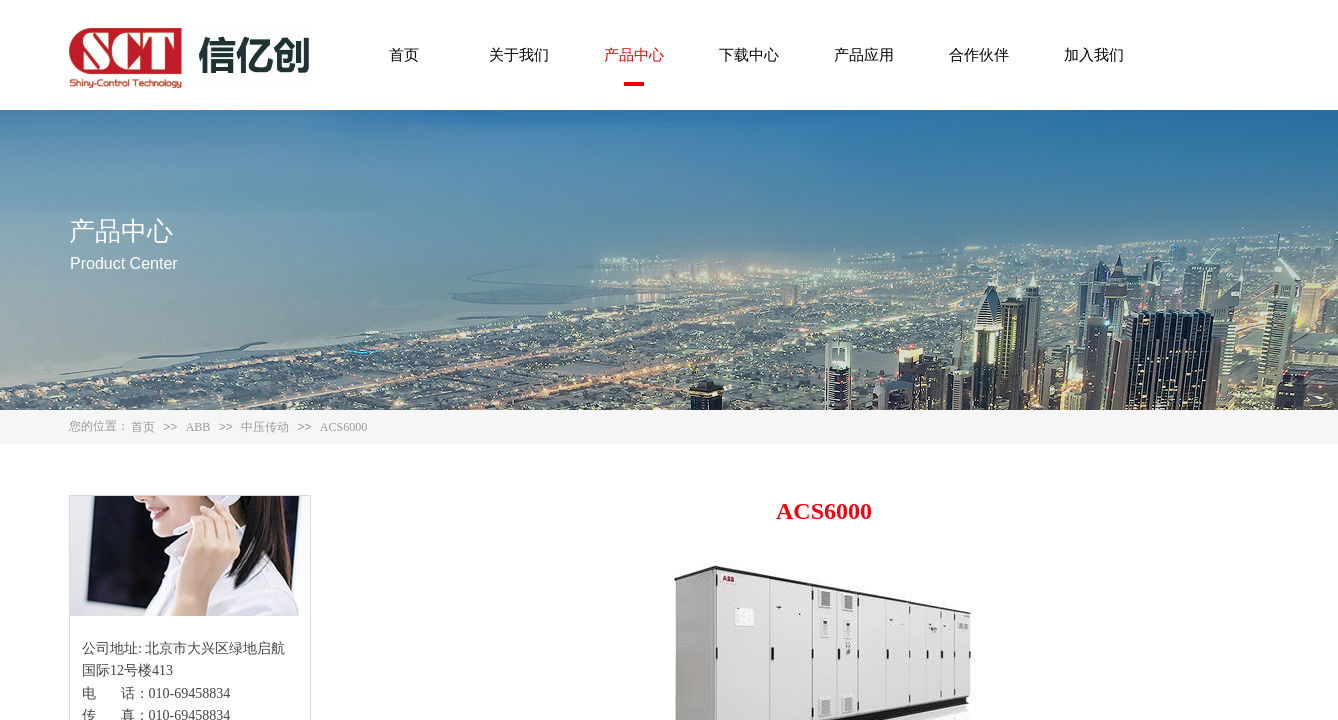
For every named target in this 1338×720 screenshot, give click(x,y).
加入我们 (1094, 55)
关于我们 (519, 55)
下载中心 (749, 55)
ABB (198, 427)
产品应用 (864, 55)
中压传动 (265, 427)
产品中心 (634, 55)
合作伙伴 (979, 55)
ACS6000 (343, 427)
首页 (404, 55)
